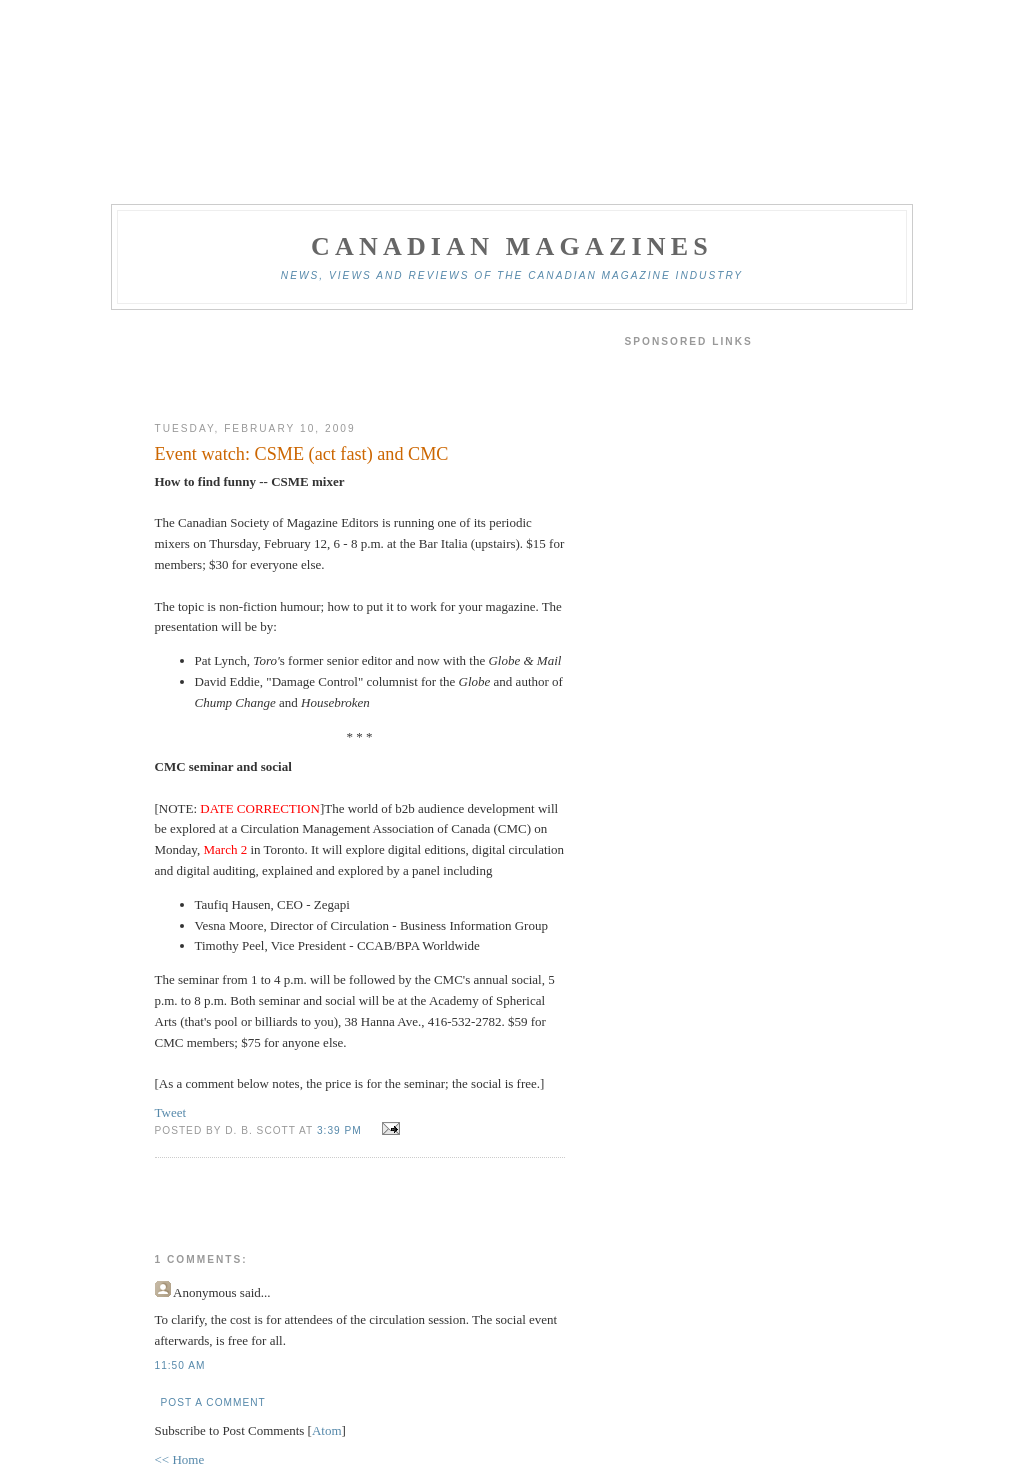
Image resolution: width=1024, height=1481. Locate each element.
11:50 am (180, 1365)
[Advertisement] (360, 366)
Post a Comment (213, 1402)
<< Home (180, 1459)
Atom (327, 1430)
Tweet (171, 1112)
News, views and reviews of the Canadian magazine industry (512, 275)
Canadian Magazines (512, 246)
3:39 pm (341, 1130)
